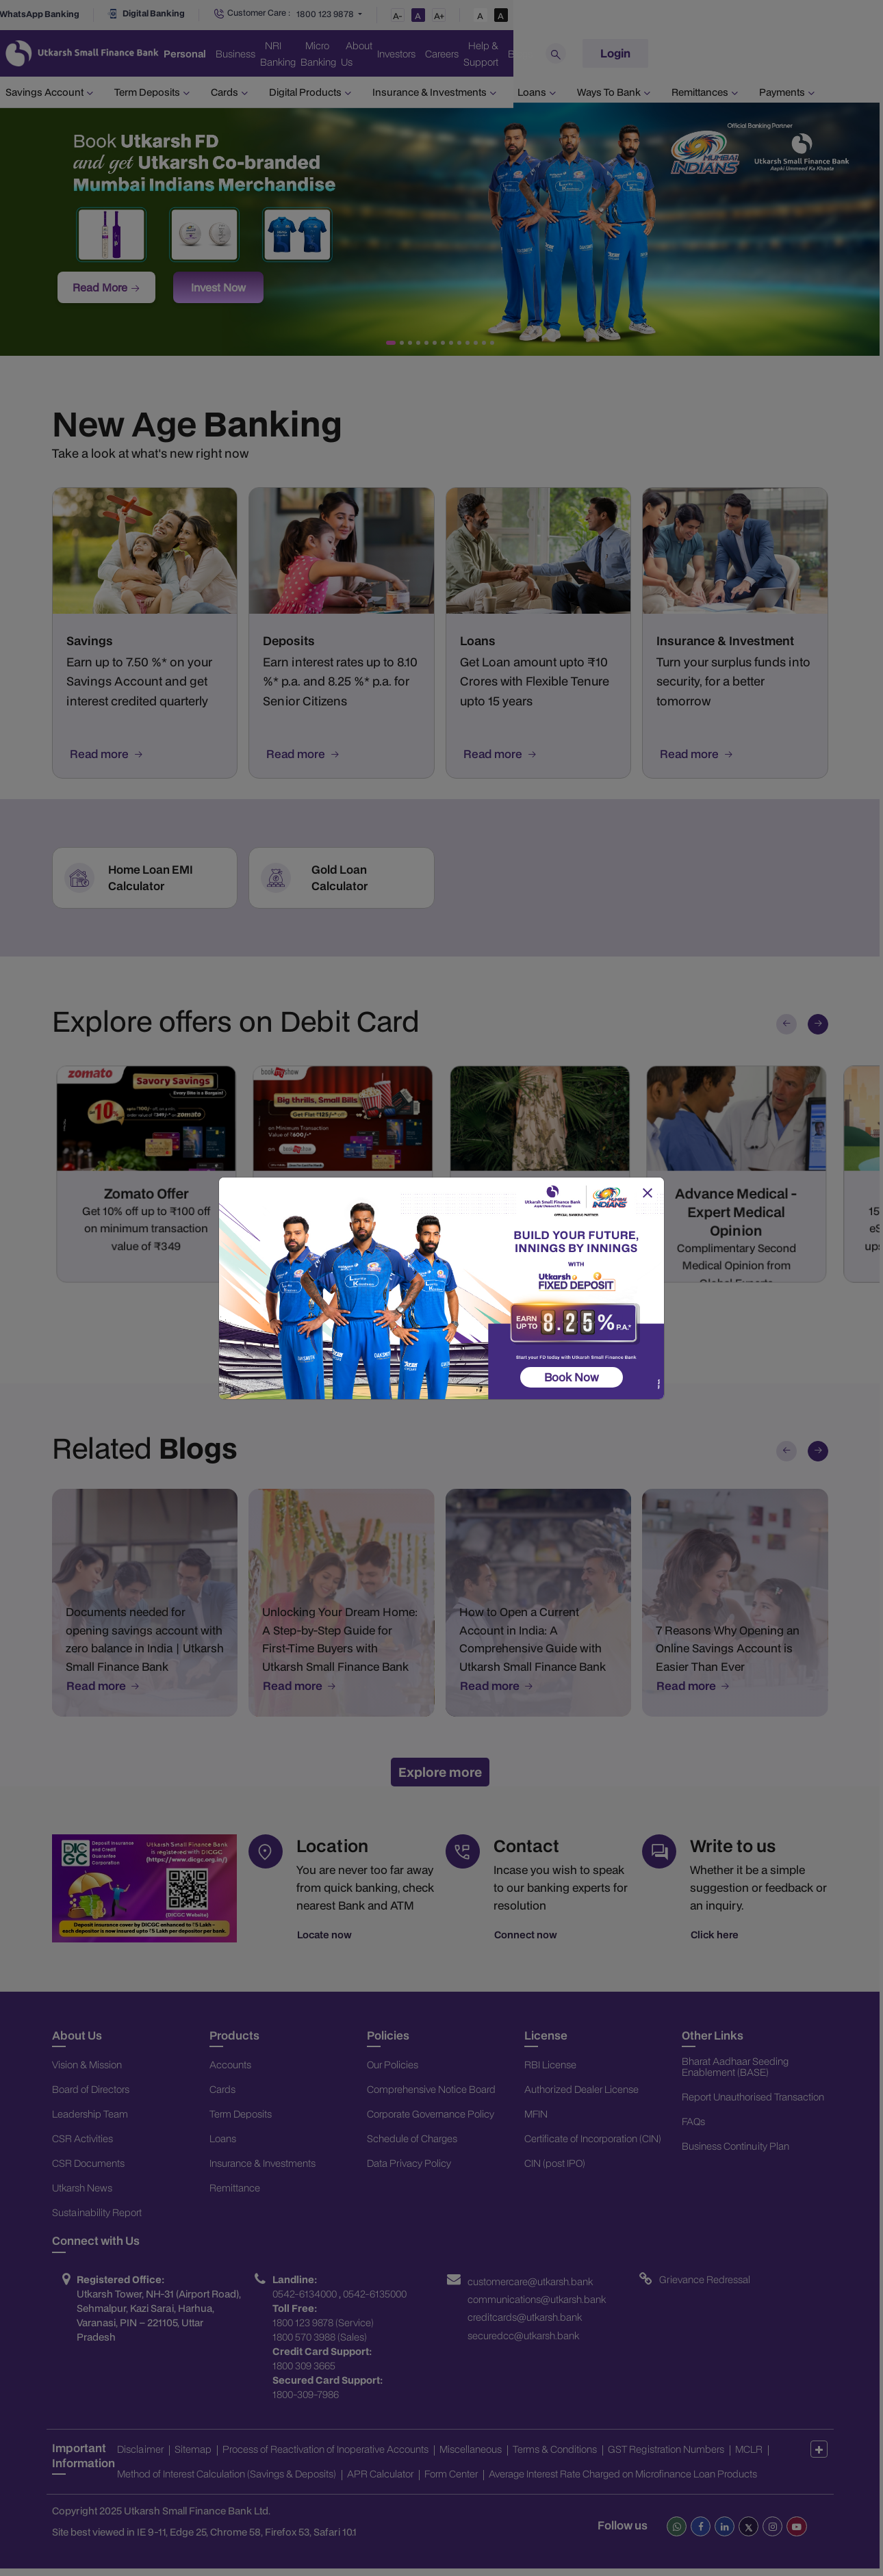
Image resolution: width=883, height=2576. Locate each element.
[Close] (647, 1193)
